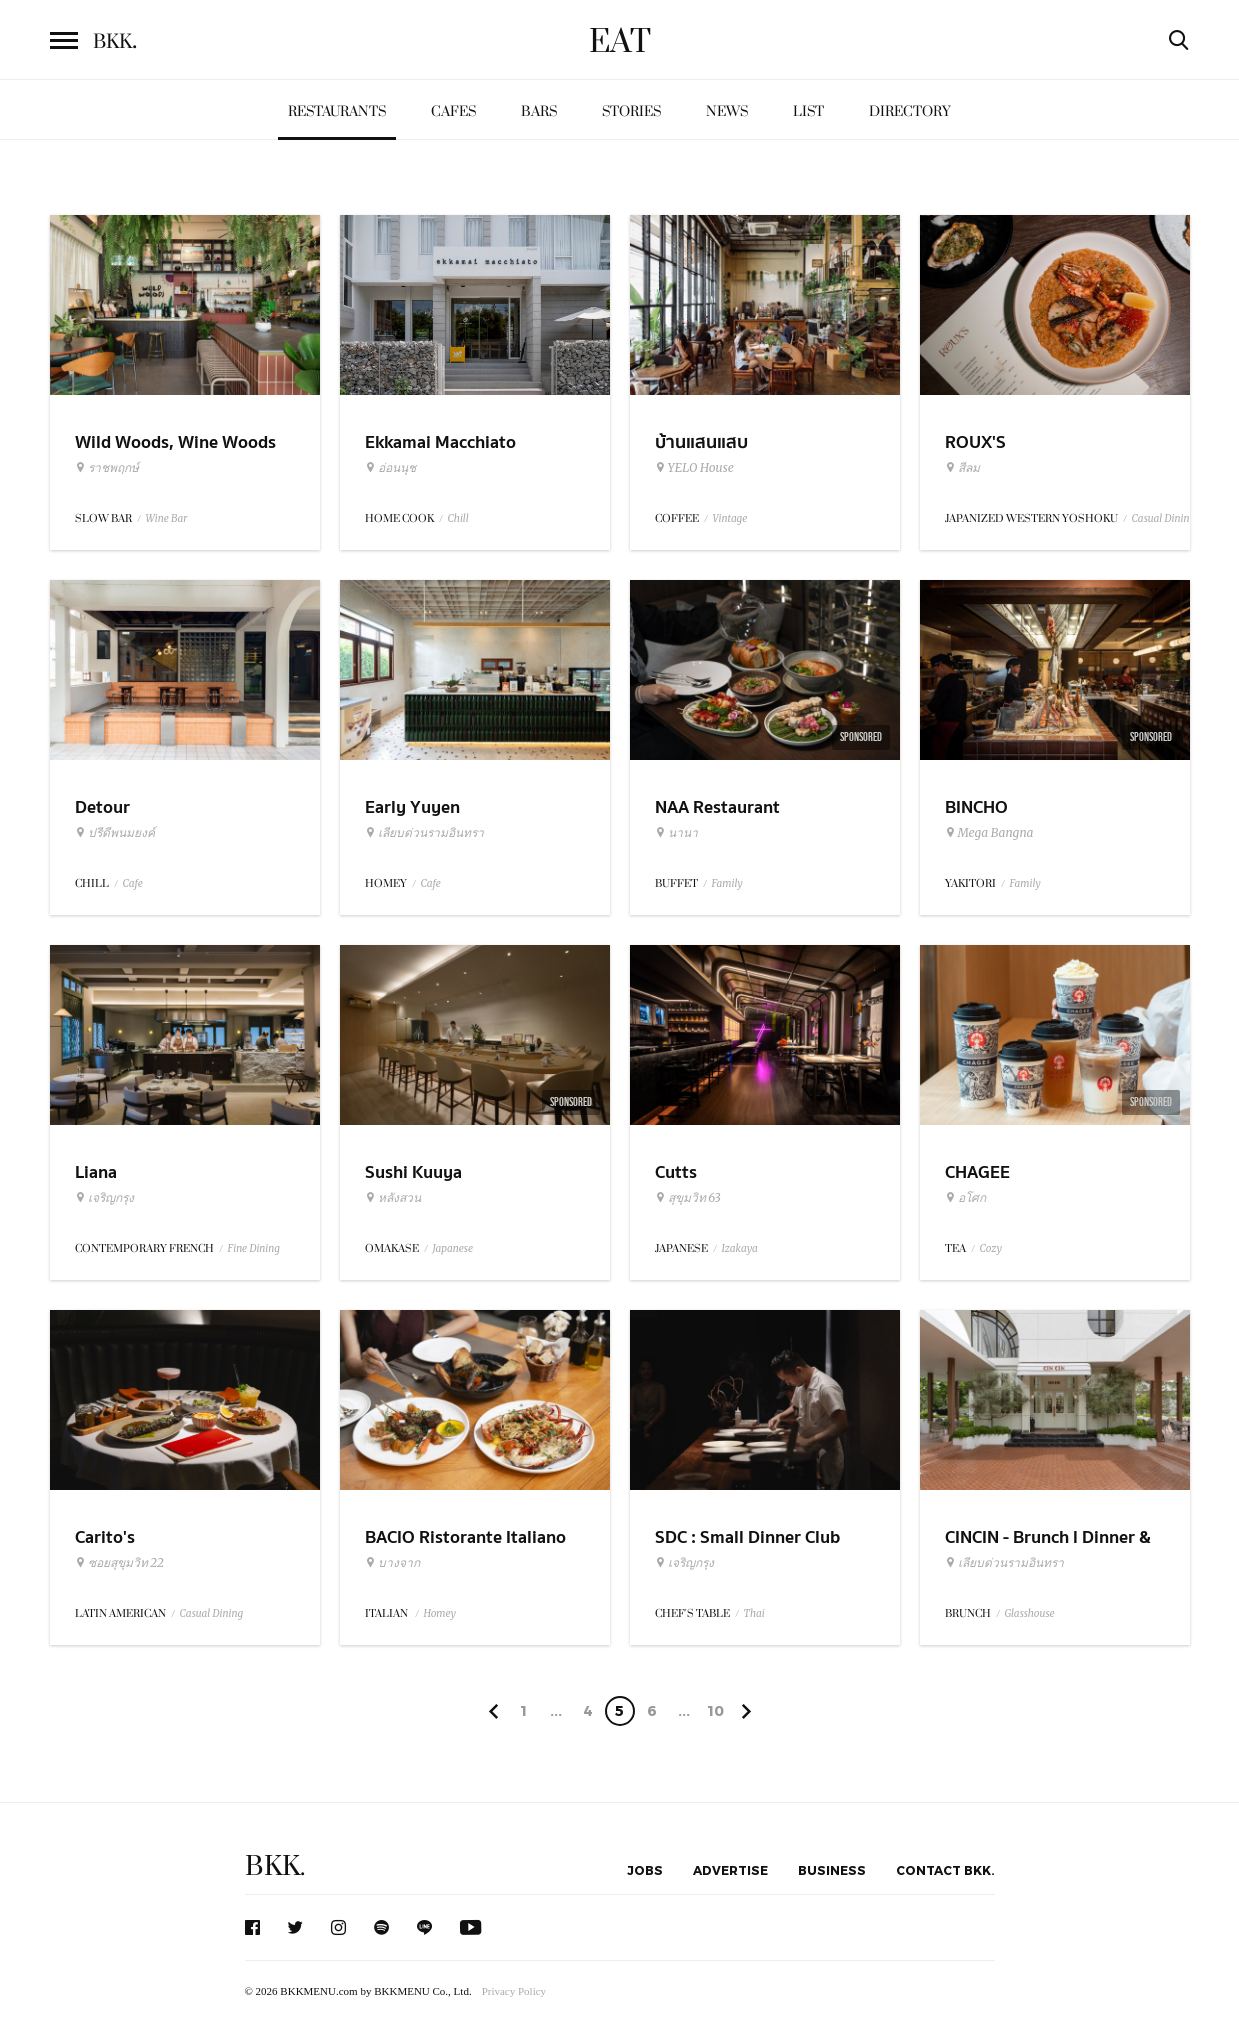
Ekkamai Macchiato (440, 442)
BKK (115, 42)
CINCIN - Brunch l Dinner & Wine (1048, 1550)
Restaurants (337, 111)
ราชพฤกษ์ (107, 468)
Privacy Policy (514, 1991)
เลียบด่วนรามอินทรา (424, 833)
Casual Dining (1164, 518)
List (808, 111)
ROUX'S (975, 442)
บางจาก (392, 1563)
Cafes (453, 111)
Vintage (730, 518)
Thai (754, 1613)
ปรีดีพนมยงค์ (115, 833)
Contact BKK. (945, 1870)
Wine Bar (167, 518)
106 (715, 1714)
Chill (458, 518)
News (727, 111)
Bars (539, 111)
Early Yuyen (412, 807)
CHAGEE (977, 1172)
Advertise (730, 1870)
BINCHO (976, 807)
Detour (102, 807)
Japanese (453, 1248)
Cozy (991, 1248)
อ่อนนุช (390, 468)
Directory (910, 111)
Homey (440, 1613)
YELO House (694, 468)
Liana (96, 1172)
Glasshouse (1030, 1613)
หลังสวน (393, 1198)
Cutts (676, 1172)
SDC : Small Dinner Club (747, 1537)
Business (832, 1870)
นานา (676, 833)
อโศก (965, 1198)
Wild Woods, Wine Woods (175, 442)
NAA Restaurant (717, 807)
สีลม (962, 468)
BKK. (275, 1866)
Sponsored (861, 737)
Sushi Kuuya (413, 1172)
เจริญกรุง (104, 1198)
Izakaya (740, 1248)
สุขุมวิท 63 (688, 1198)
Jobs (645, 1870)
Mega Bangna (989, 833)
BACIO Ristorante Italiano (465, 1537)
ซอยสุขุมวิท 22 (119, 1563)
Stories (631, 111)
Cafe (133, 883)
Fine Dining (254, 1248)
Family (727, 883)
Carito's (105, 1537)
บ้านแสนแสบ (701, 442)
